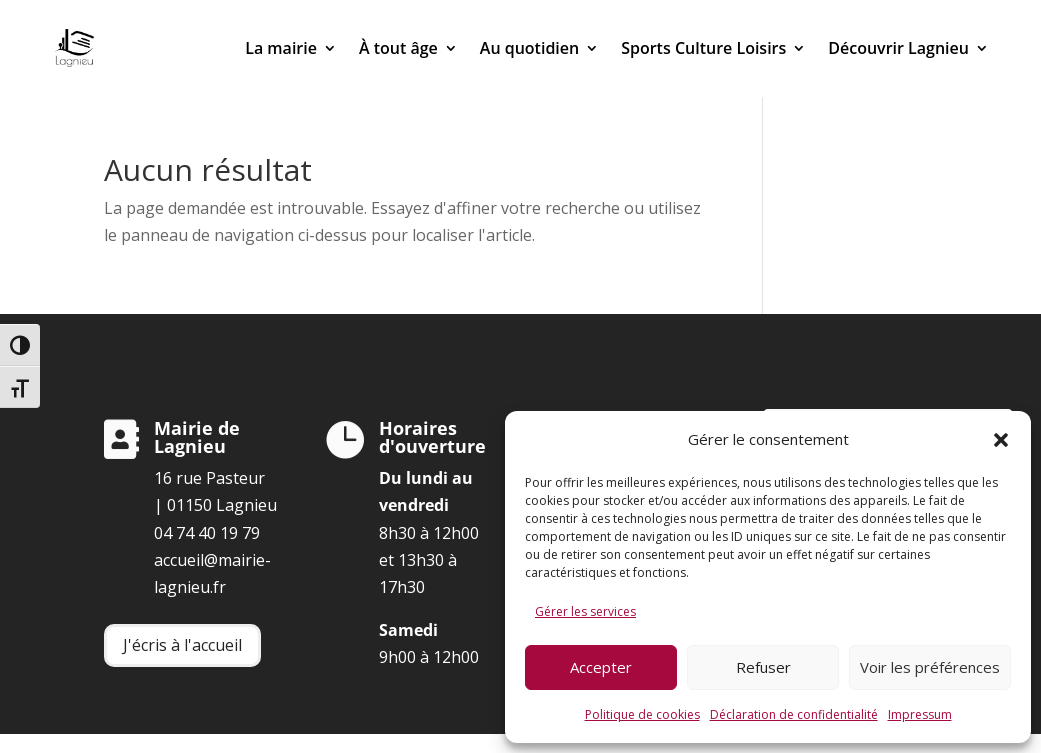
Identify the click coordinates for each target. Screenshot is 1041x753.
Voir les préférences (930, 667)
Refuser (763, 667)
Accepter (601, 667)
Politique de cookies (642, 714)
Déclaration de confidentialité (794, 714)
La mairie (281, 48)
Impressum (920, 714)
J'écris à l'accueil (182, 645)
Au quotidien (529, 48)
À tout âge (398, 48)
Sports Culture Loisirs (703, 48)
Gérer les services (585, 611)
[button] (1001, 440)
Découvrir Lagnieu (898, 48)
